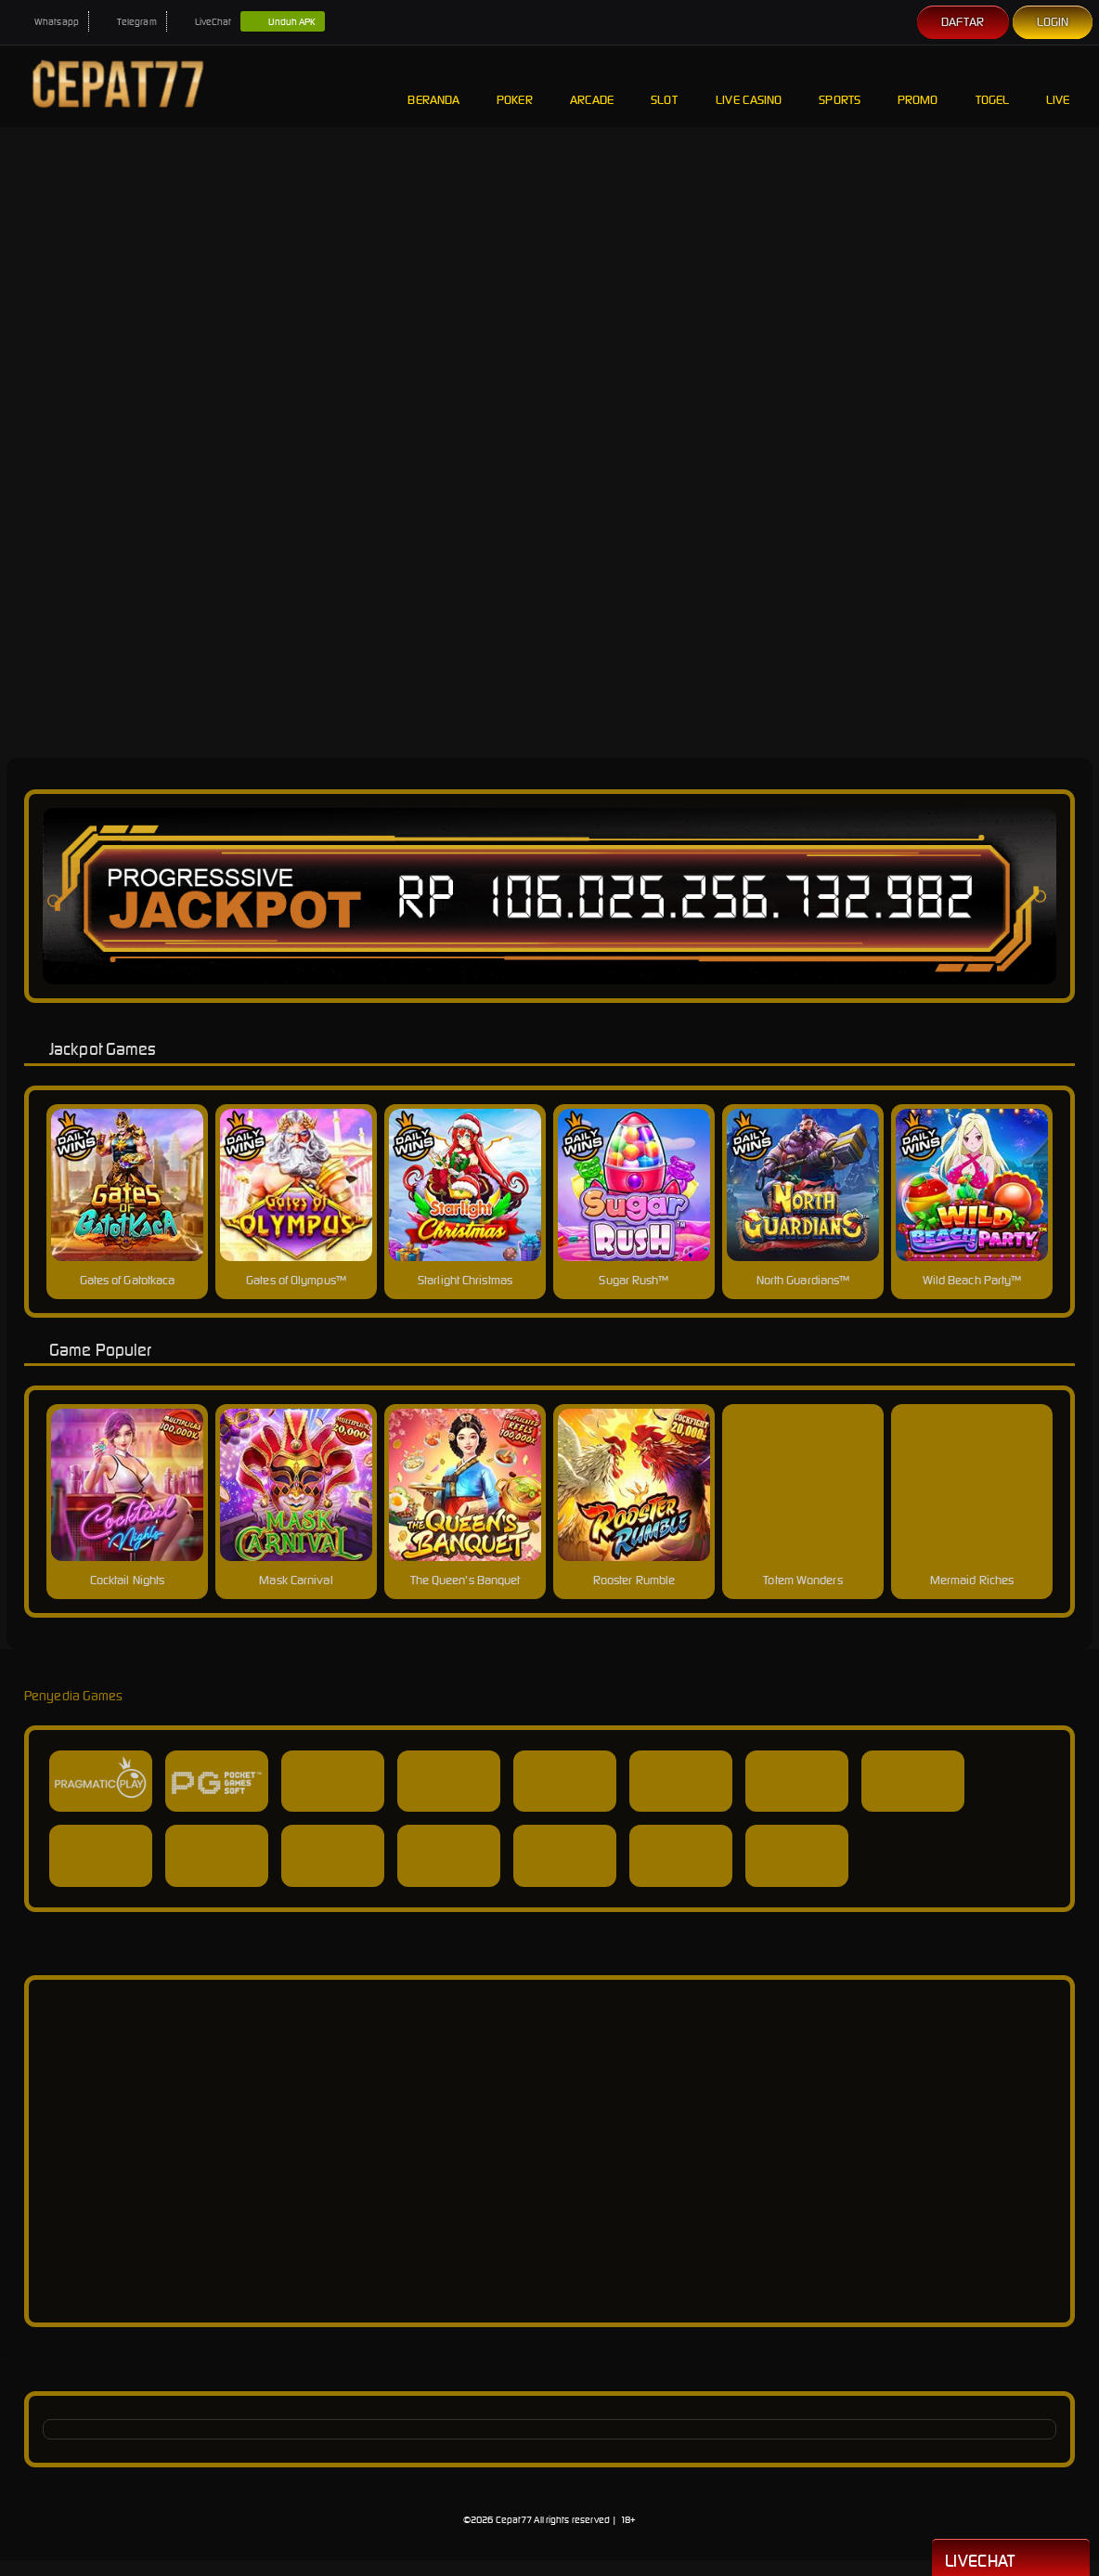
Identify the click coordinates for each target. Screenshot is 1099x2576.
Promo (918, 86)
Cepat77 (514, 2520)
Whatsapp (47, 22)
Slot (665, 86)
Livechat (1011, 2559)
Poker (515, 86)
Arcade (592, 86)
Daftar (963, 22)
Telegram (127, 22)
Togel (993, 86)
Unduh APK (283, 22)
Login (1053, 22)
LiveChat (204, 22)
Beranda (433, 86)
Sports (839, 86)
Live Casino (749, 86)
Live (1060, 86)
